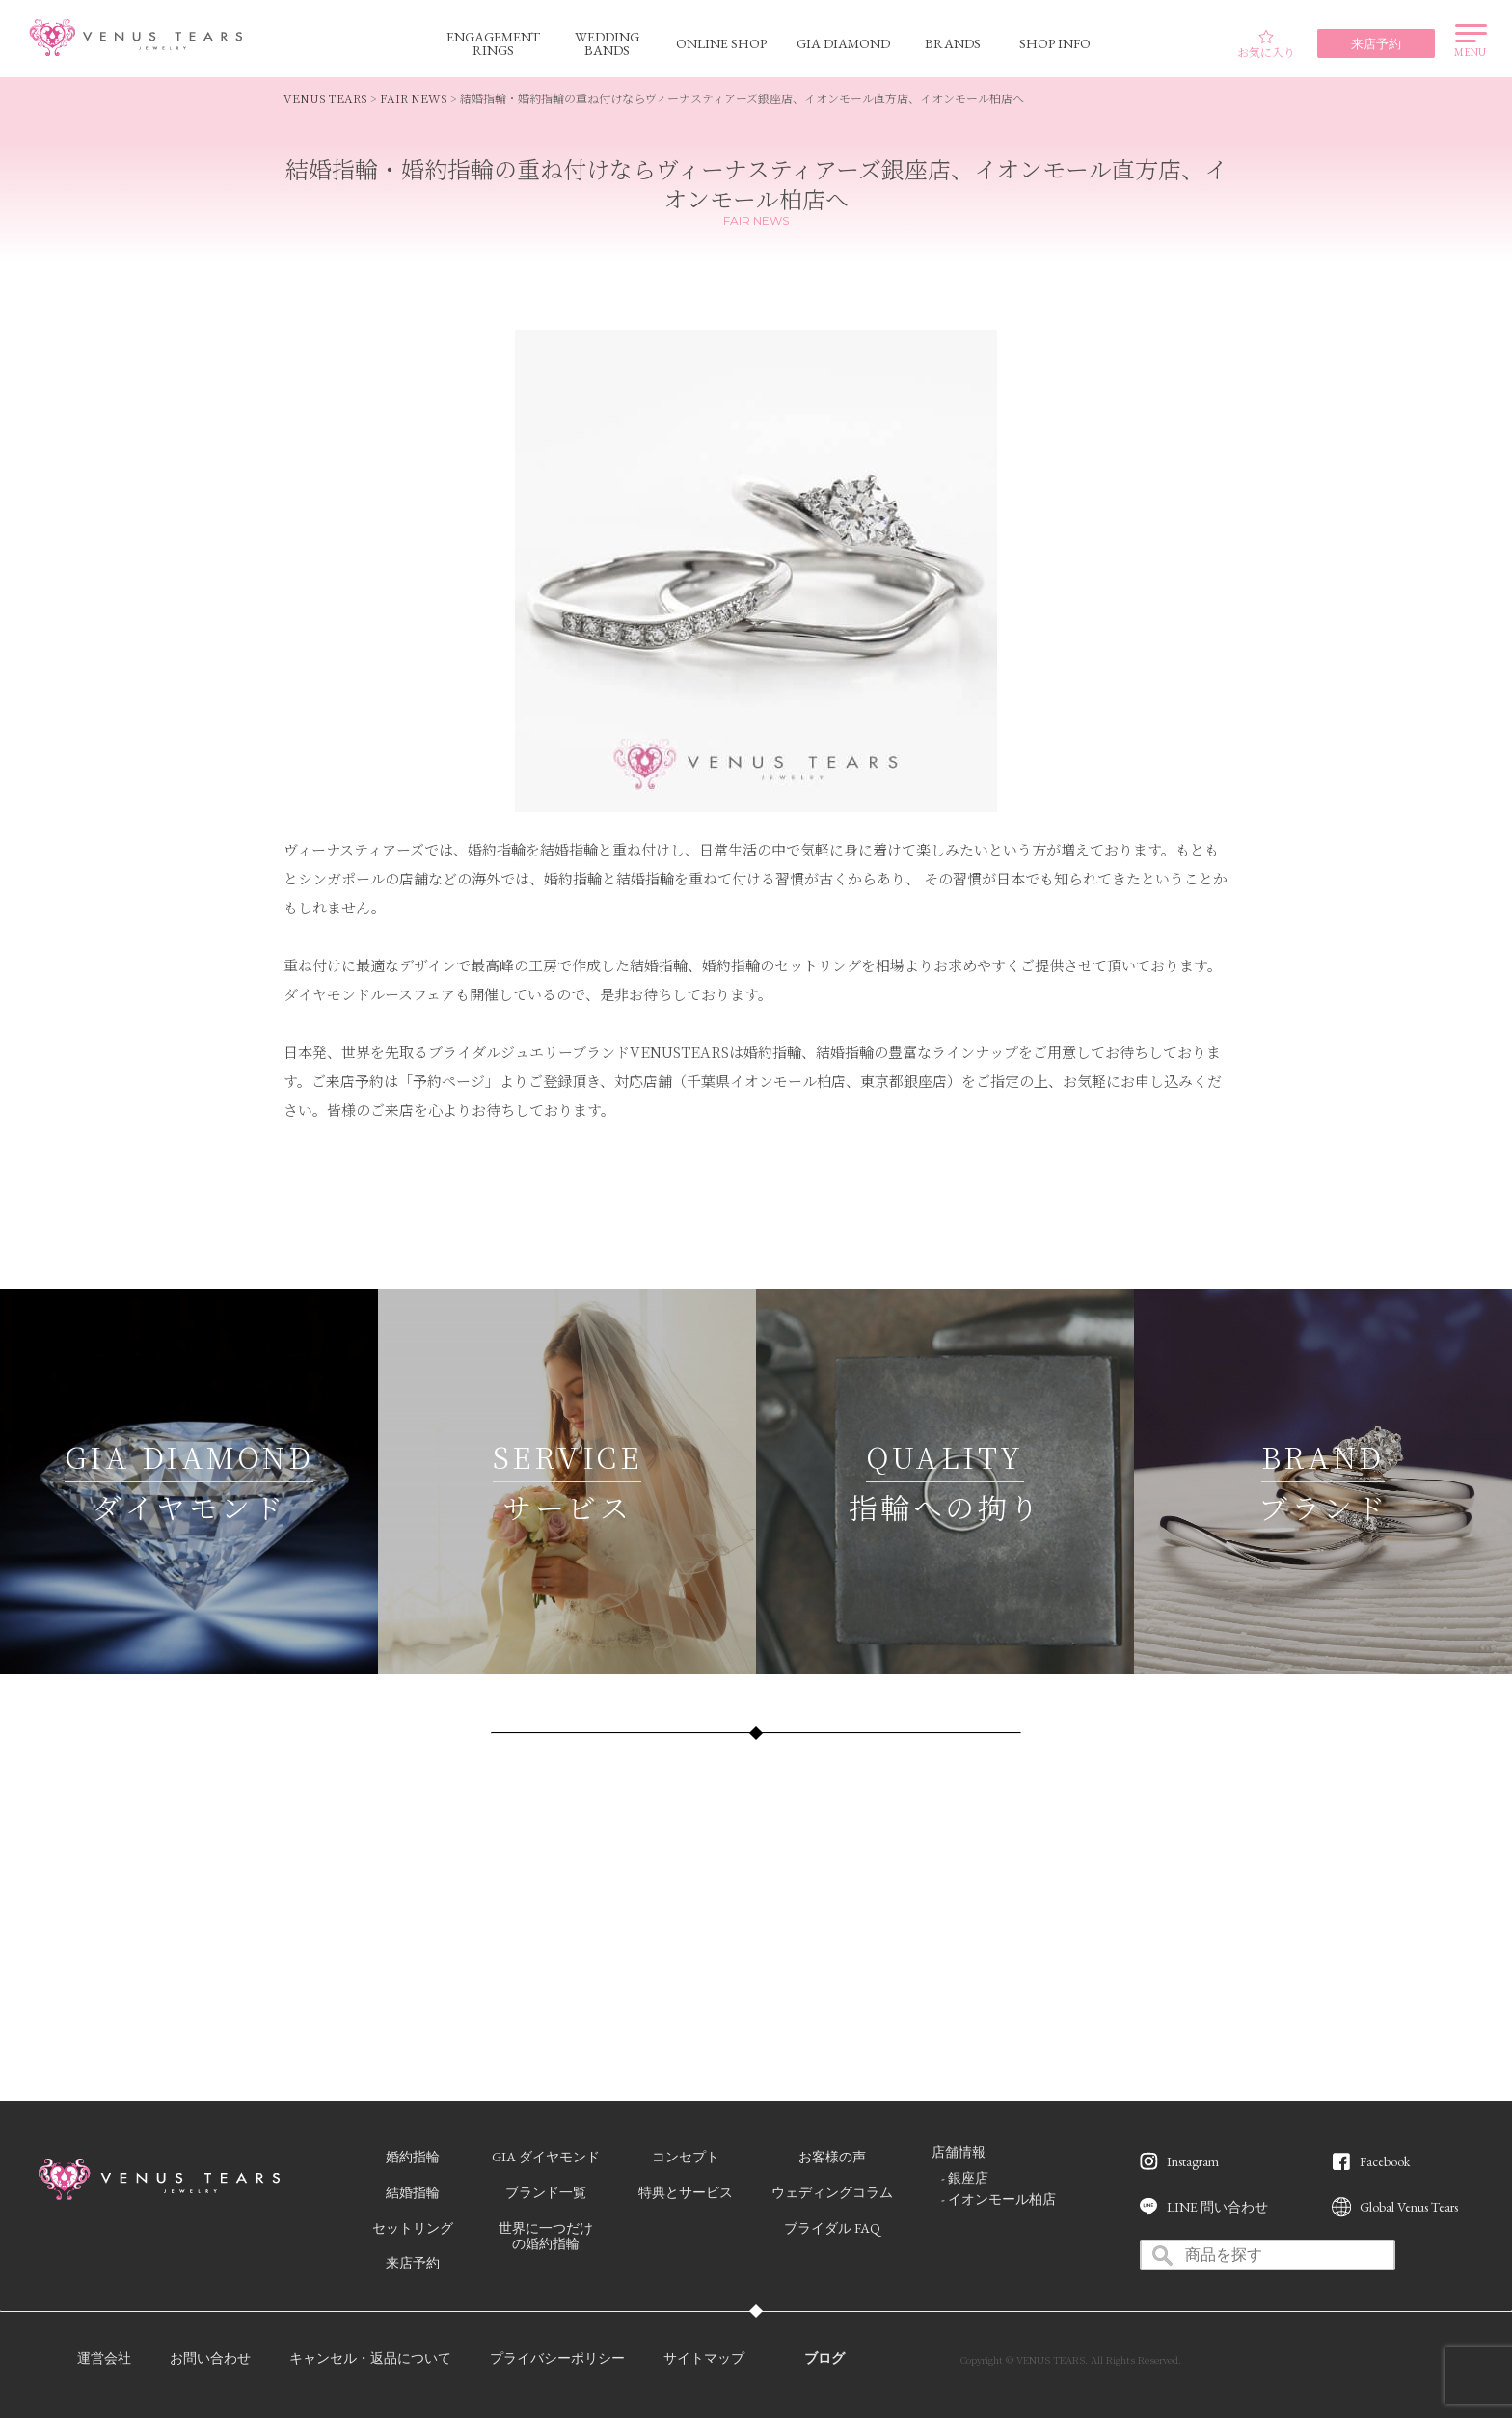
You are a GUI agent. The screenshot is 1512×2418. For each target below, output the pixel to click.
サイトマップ (703, 2358)
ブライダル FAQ (832, 2228)
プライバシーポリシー (557, 2358)
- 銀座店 (964, 2178)
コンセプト (685, 2156)
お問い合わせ (210, 2358)
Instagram (1193, 2161)
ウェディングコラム (832, 2192)
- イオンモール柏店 (998, 2199)
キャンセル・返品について (370, 2358)
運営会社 (104, 2358)
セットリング (412, 2228)
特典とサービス (685, 2192)
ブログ (824, 2358)
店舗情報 (959, 2151)
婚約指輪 (413, 2156)
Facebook (1385, 2161)
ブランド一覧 (545, 2192)
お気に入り (1266, 44)
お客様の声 (832, 2156)
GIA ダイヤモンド (546, 2156)
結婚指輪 (413, 2192)
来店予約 (413, 2262)
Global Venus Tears (1409, 2206)
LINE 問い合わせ (1217, 2206)
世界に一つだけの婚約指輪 (546, 2236)
